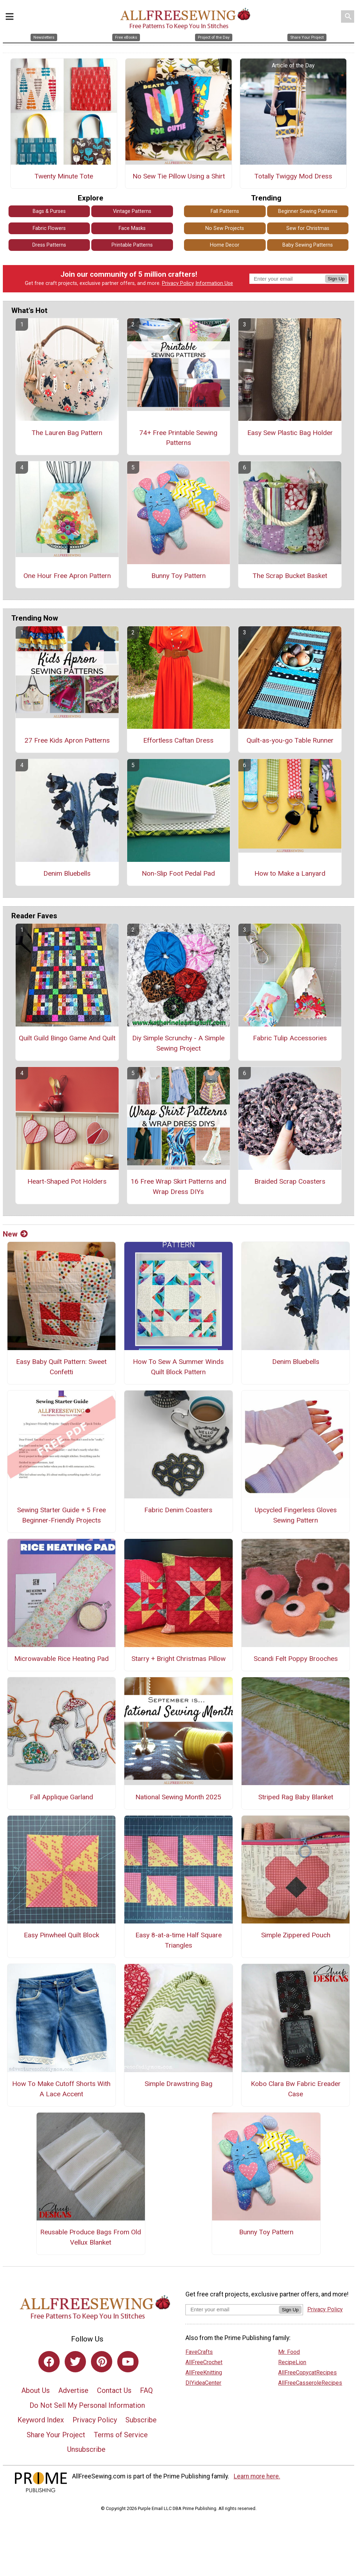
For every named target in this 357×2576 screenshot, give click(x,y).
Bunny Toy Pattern (178, 577)
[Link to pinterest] (101, 2363)
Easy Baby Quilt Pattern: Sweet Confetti (61, 1368)
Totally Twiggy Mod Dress (293, 177)
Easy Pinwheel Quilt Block (61, 1936)
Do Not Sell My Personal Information (87, 2406)
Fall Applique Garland (61, 1798)
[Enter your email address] (232, 2310)
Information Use (214, 285)
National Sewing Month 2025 (178, 1798)
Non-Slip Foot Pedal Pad (178, 875)
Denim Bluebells (67, 875)
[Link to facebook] (49, 2363)
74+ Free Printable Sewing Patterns (178, 439)
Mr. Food (289, 2353)
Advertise (73, 2392)
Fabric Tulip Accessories (290, 1039)
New (15, 1235)
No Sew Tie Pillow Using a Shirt (178, 177)
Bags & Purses (49, 213)
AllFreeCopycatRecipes (307, 2373)
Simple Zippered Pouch (295, 1936)
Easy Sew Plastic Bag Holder (290, 434)
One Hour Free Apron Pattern (67, 577)
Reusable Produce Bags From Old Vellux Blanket (90, 2238)
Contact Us (114, 2392)
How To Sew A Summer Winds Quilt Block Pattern (178, 1368)
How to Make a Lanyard (289, 875)
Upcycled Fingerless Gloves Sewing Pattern (296, 1516)
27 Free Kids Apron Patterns (67, 742)
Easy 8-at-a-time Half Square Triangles (178, 1941)
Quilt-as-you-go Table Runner (290, 742)
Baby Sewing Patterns (307, 246)
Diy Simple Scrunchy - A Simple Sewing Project (178, 1044)
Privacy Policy (178, 285)
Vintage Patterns (132, 213)
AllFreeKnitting (203, 2373)
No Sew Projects (224, 229)
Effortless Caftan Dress (178, 742)
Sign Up (336, 279)
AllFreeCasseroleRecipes (310, 2383)
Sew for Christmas (307, 229)
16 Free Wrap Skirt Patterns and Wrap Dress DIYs (178, 1187)
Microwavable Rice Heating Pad (61, 1660)
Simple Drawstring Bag (178, 2085)
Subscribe (141, 2421)
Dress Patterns (49, 246)
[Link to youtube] (128, 2363)
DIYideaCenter (203, 2383)
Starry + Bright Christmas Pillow (178, 1660)
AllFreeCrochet (203, 2363)
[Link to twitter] (75, 2363)
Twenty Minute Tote (63, 177)
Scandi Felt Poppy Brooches (296, 1660)
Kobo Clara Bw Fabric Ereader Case (296, 2090)
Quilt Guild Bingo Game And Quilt (67, 1039)
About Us (35, 2392)
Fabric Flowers (49, 229)
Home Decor (224, 246)
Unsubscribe (86, 2450)
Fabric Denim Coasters (178, 1511)
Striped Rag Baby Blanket (295, 1798)
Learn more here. (257, 2477)
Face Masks (132, 229)
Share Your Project (56, 2436)
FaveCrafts (199, 2353)
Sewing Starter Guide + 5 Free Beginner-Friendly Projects (61, 1516)
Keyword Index (40, 2421)
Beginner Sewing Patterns (307, 213)
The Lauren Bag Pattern (67, 434)
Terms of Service (121, 2436)
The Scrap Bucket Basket (290, 577)
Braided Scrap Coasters (289, 1182)
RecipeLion (292, 2363)
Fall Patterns (225, 213)
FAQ (146, 2392)
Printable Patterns (132, 246)
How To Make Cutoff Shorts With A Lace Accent (61, 2090)
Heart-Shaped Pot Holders (67, 1182)
